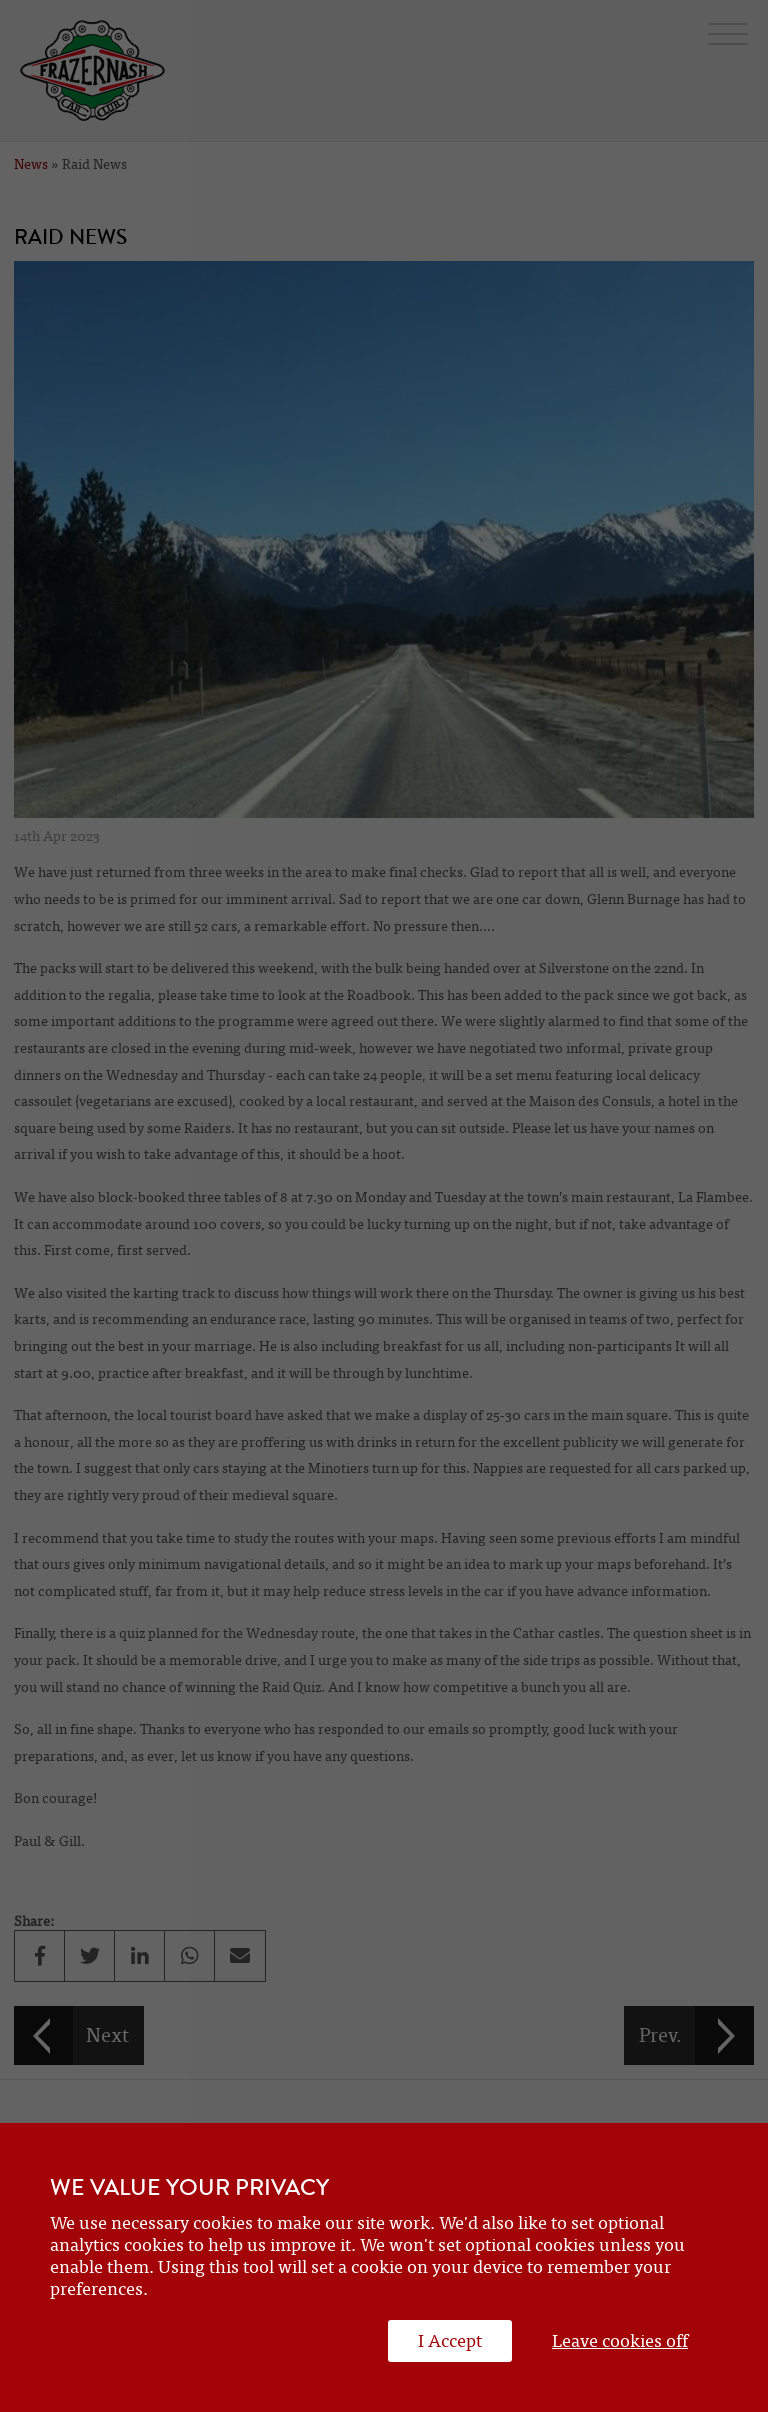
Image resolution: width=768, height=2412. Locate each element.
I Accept (450, 2341)
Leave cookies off (620, 2341)
